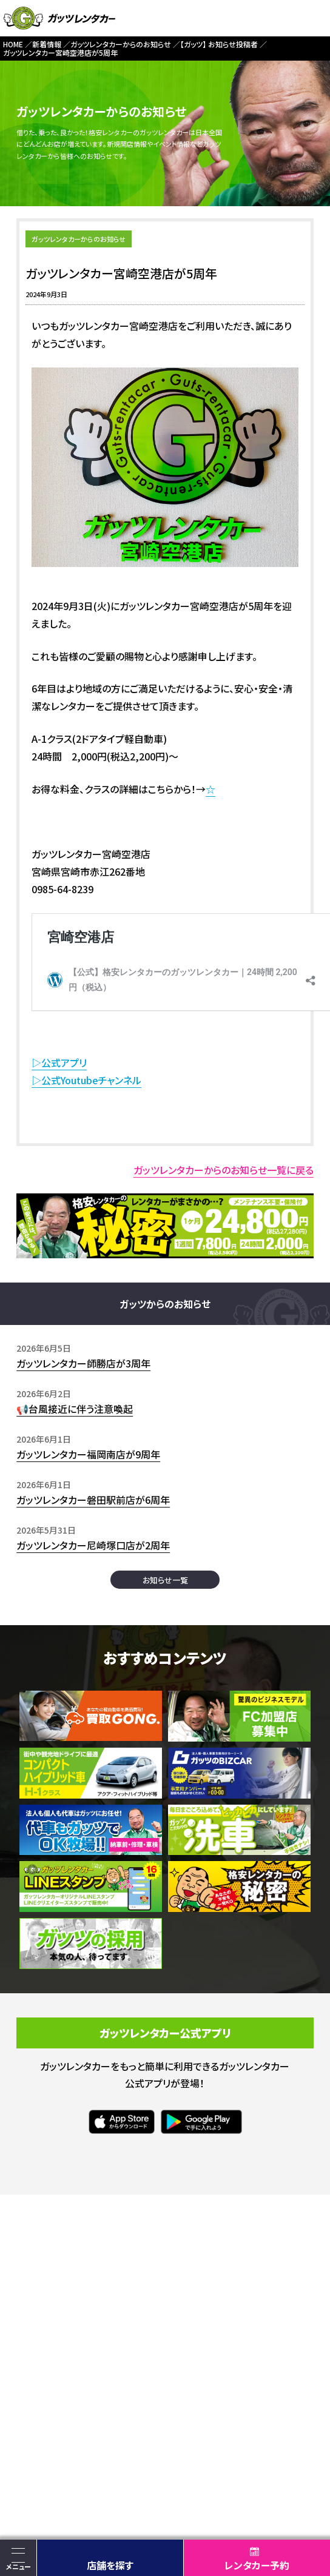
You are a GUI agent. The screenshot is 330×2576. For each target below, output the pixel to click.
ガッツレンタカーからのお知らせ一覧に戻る (223, 1169)
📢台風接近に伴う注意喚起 (74, 1408)
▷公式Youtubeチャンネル (86, 1080)
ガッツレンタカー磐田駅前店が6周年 (93, 1499)
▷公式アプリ (59, 1062)
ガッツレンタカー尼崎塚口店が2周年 (93, 1545)
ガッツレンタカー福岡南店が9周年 (88, 1454)
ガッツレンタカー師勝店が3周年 (83, 1363)
